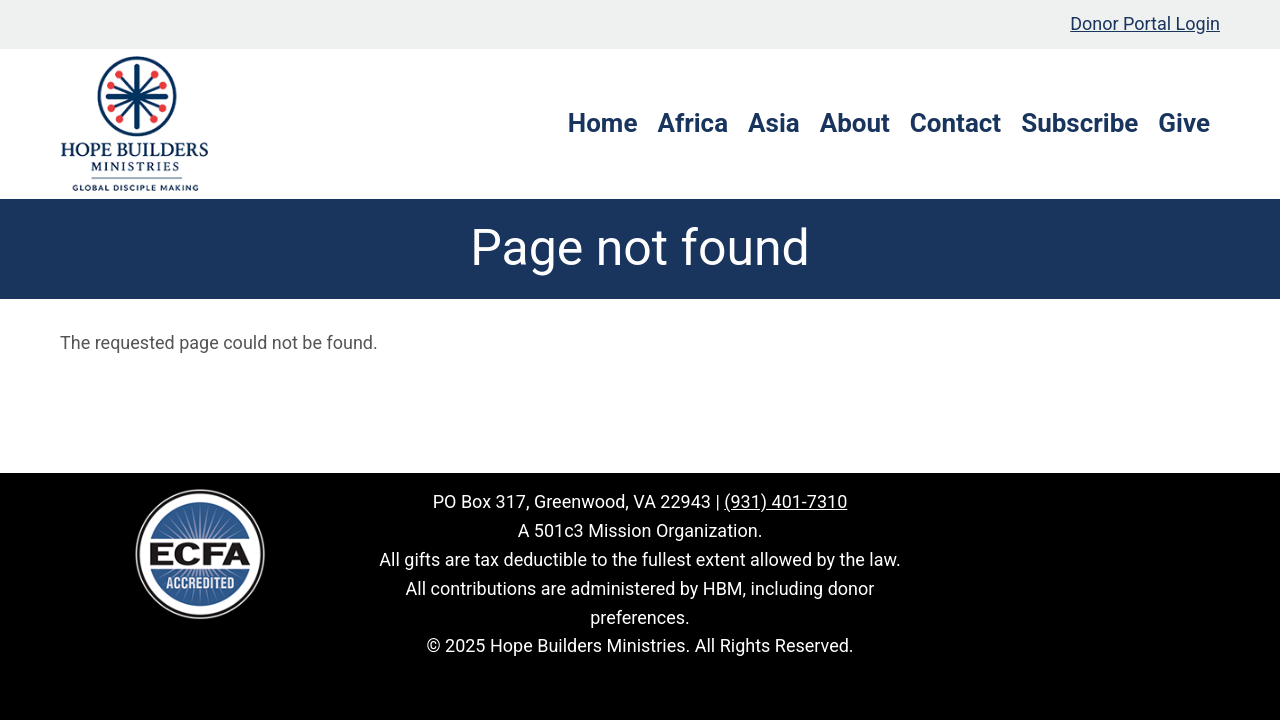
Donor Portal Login (1145, 23)
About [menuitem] (855, 123)
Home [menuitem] (603, 123)
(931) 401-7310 (785, 501)
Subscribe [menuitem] (1079, 123)
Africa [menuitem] (692, 123)
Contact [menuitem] (955, 123)
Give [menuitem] (1184, 123)
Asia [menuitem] (774, 123)
